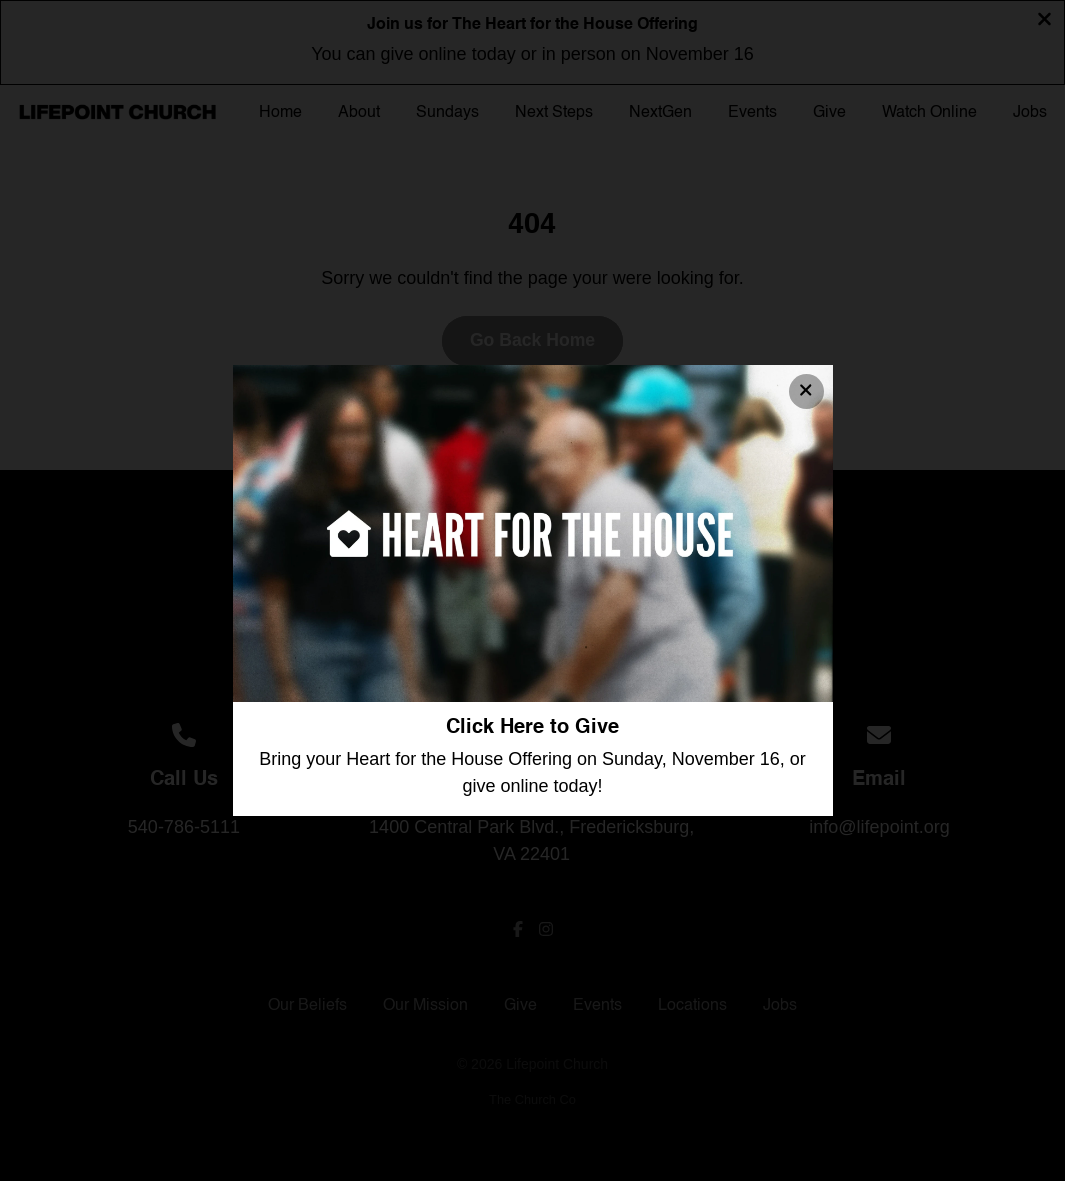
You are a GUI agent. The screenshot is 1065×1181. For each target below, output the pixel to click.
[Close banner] (806, 391)
